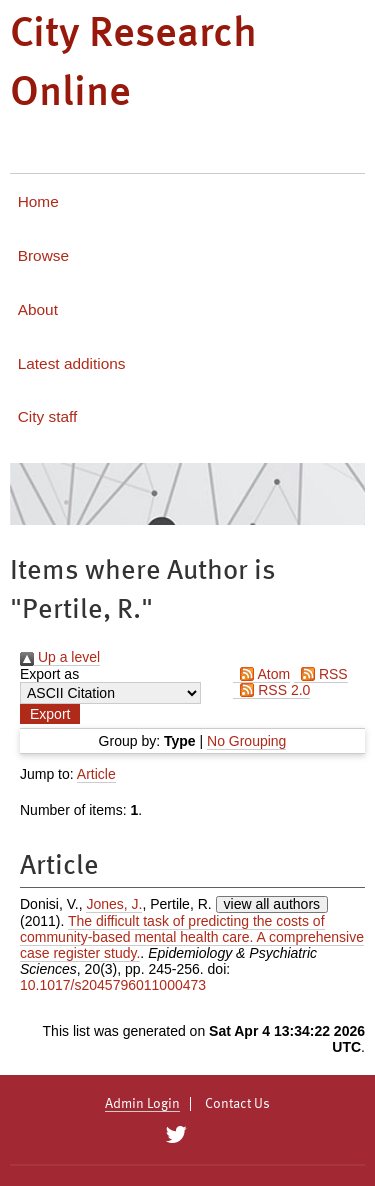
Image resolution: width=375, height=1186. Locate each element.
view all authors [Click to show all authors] (272, 904)
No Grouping (246, 741)
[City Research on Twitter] (176, 1135)
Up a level (60, 657)
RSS (321, 674)
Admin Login (142, 1104)
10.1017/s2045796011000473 (113, 985)
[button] (50, 714)
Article (96, 774)
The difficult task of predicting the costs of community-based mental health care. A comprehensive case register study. (192, 937)
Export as (49, 674)
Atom (261, 674)
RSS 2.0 (271, 690)
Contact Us (237, 1104)
